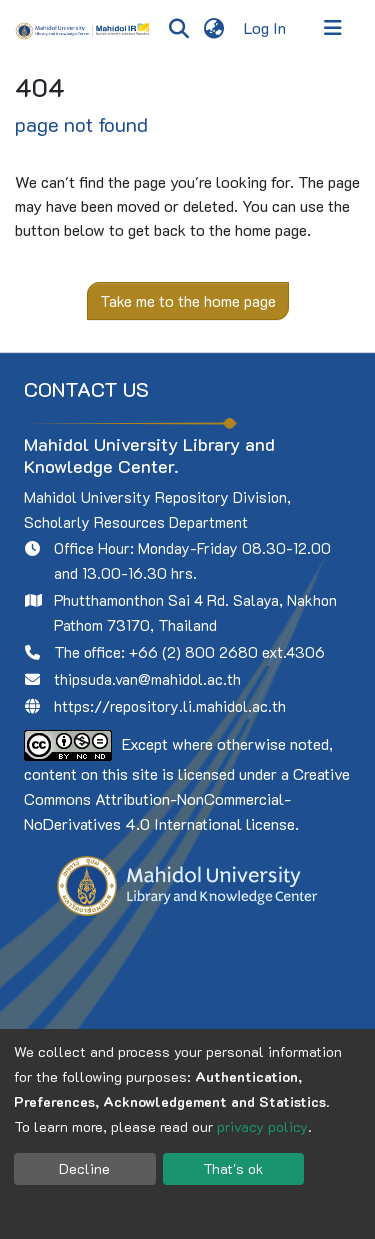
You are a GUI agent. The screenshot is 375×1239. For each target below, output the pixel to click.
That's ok (233, 1168)
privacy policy (262, 1126)
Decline (84, 1168)
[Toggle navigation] (333, 28)
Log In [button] (266, 27)
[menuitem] (213, 28)
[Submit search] (178, 28)
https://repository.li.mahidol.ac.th (170, 706)
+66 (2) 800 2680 (193, 652)
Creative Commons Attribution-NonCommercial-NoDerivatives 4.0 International (187, 798)
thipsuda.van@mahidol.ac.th (147, 679)
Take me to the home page (188, 300)
